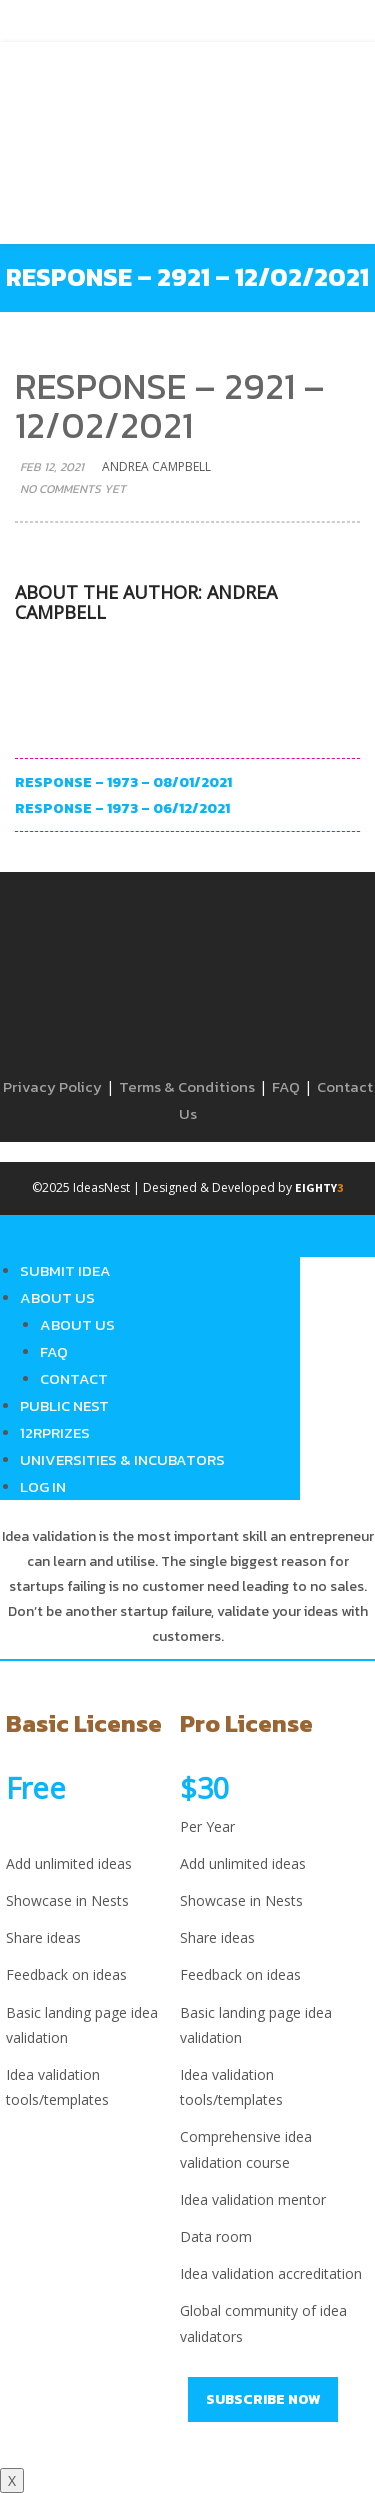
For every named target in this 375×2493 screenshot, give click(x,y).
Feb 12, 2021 (52, 467)
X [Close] (12, 2480)
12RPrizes (55, 1432)
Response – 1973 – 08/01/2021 (123, 782)
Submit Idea (65, 1270)
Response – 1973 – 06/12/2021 (122, 808)
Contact (74, 1378)
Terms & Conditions (187, 1086)
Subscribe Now (263, 2399)
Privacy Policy (52, 1086)
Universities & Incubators (122, 1459)
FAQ (286, 1086)
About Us (57, 1297)
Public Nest (64, 1405)
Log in (43, 1486)
